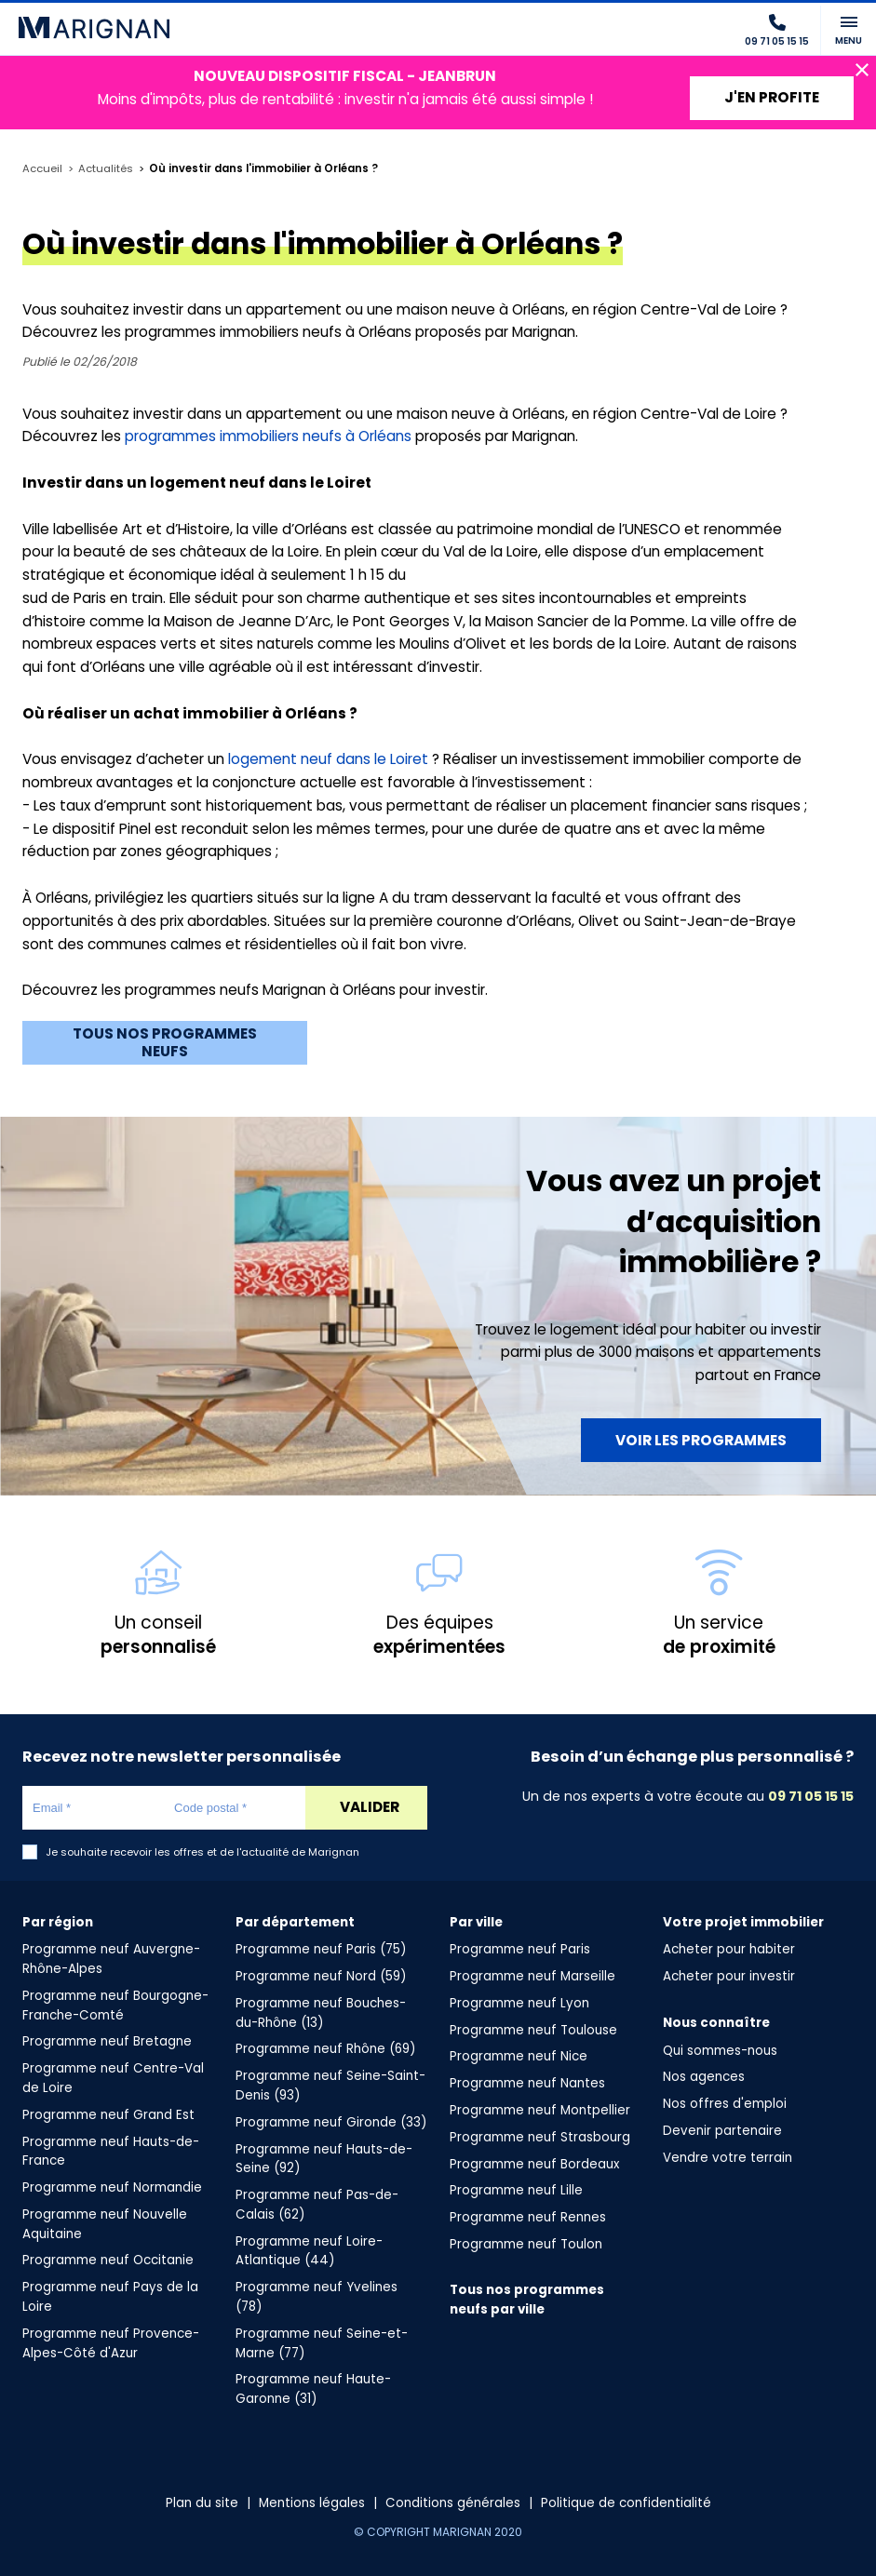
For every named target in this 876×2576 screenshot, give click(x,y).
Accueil (42, 169)
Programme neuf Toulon (526, 2244)
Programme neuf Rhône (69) (325, 2049)
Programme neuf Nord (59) (321, 1976)
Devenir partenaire (722, 2131)
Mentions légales (312, 2503)
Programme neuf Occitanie (108, 2260)
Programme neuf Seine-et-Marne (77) (322, 2343)
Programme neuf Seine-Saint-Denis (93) (330, 2085)
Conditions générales (452, 2503)
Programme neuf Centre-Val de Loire (113, 2078)
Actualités (105, 169)
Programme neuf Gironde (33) (331, 2122)
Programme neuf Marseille (532, 1976)
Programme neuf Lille (516, 2190)
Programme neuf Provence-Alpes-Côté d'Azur (110, 2343)
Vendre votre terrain (727, 2158)
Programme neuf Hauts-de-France (110, 2151)
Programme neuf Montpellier (540, 2110)
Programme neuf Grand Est (108, 2115)
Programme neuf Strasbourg (540, 2137)
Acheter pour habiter (729, 1949)
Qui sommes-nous (720, 2050)
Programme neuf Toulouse (533, 2030)
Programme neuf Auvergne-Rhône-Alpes (111, 1959)
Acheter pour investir (729, 1976)
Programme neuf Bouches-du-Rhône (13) (321, 2013)
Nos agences (704, 2077)
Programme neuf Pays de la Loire (110, 2296)
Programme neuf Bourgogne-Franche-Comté (115, 2005)
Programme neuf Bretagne (107, 2041)
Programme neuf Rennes (528, 2217)
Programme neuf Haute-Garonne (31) (313, 2389)
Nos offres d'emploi (725, 2104)
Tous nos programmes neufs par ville (527, 2299)
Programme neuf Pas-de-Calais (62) (317, 2204)
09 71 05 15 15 (811, 1796)
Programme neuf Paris (520, 1949)
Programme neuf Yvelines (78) (317, 2296)
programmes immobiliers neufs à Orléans (268, 436)
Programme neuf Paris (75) (321, 1949)
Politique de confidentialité (626, 2503)
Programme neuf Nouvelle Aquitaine (104, 2224)
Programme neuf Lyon (519, 2003)
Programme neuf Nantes (527, 2083)
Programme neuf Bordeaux (534, 2164)
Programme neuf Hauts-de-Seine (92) (324, 2159)
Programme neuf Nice (518, 2056)
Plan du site (202, 2503)
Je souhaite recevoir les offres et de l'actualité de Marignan (202, 1852)
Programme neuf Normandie (112, 2187)
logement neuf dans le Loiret (328, 759)
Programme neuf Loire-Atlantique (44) (309, 2251)
